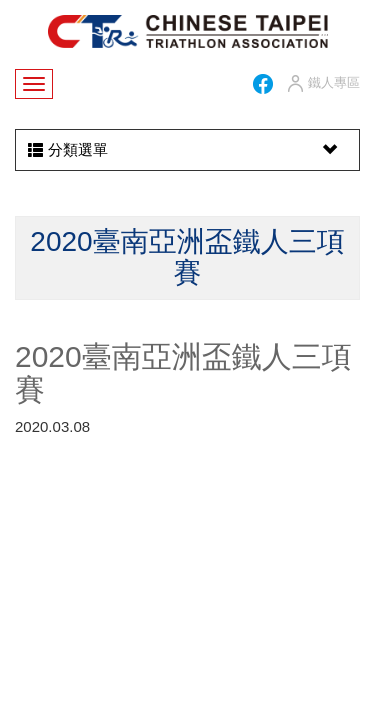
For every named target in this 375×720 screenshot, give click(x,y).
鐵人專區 (322, 84)
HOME (188, 32)
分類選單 (185, 150)
